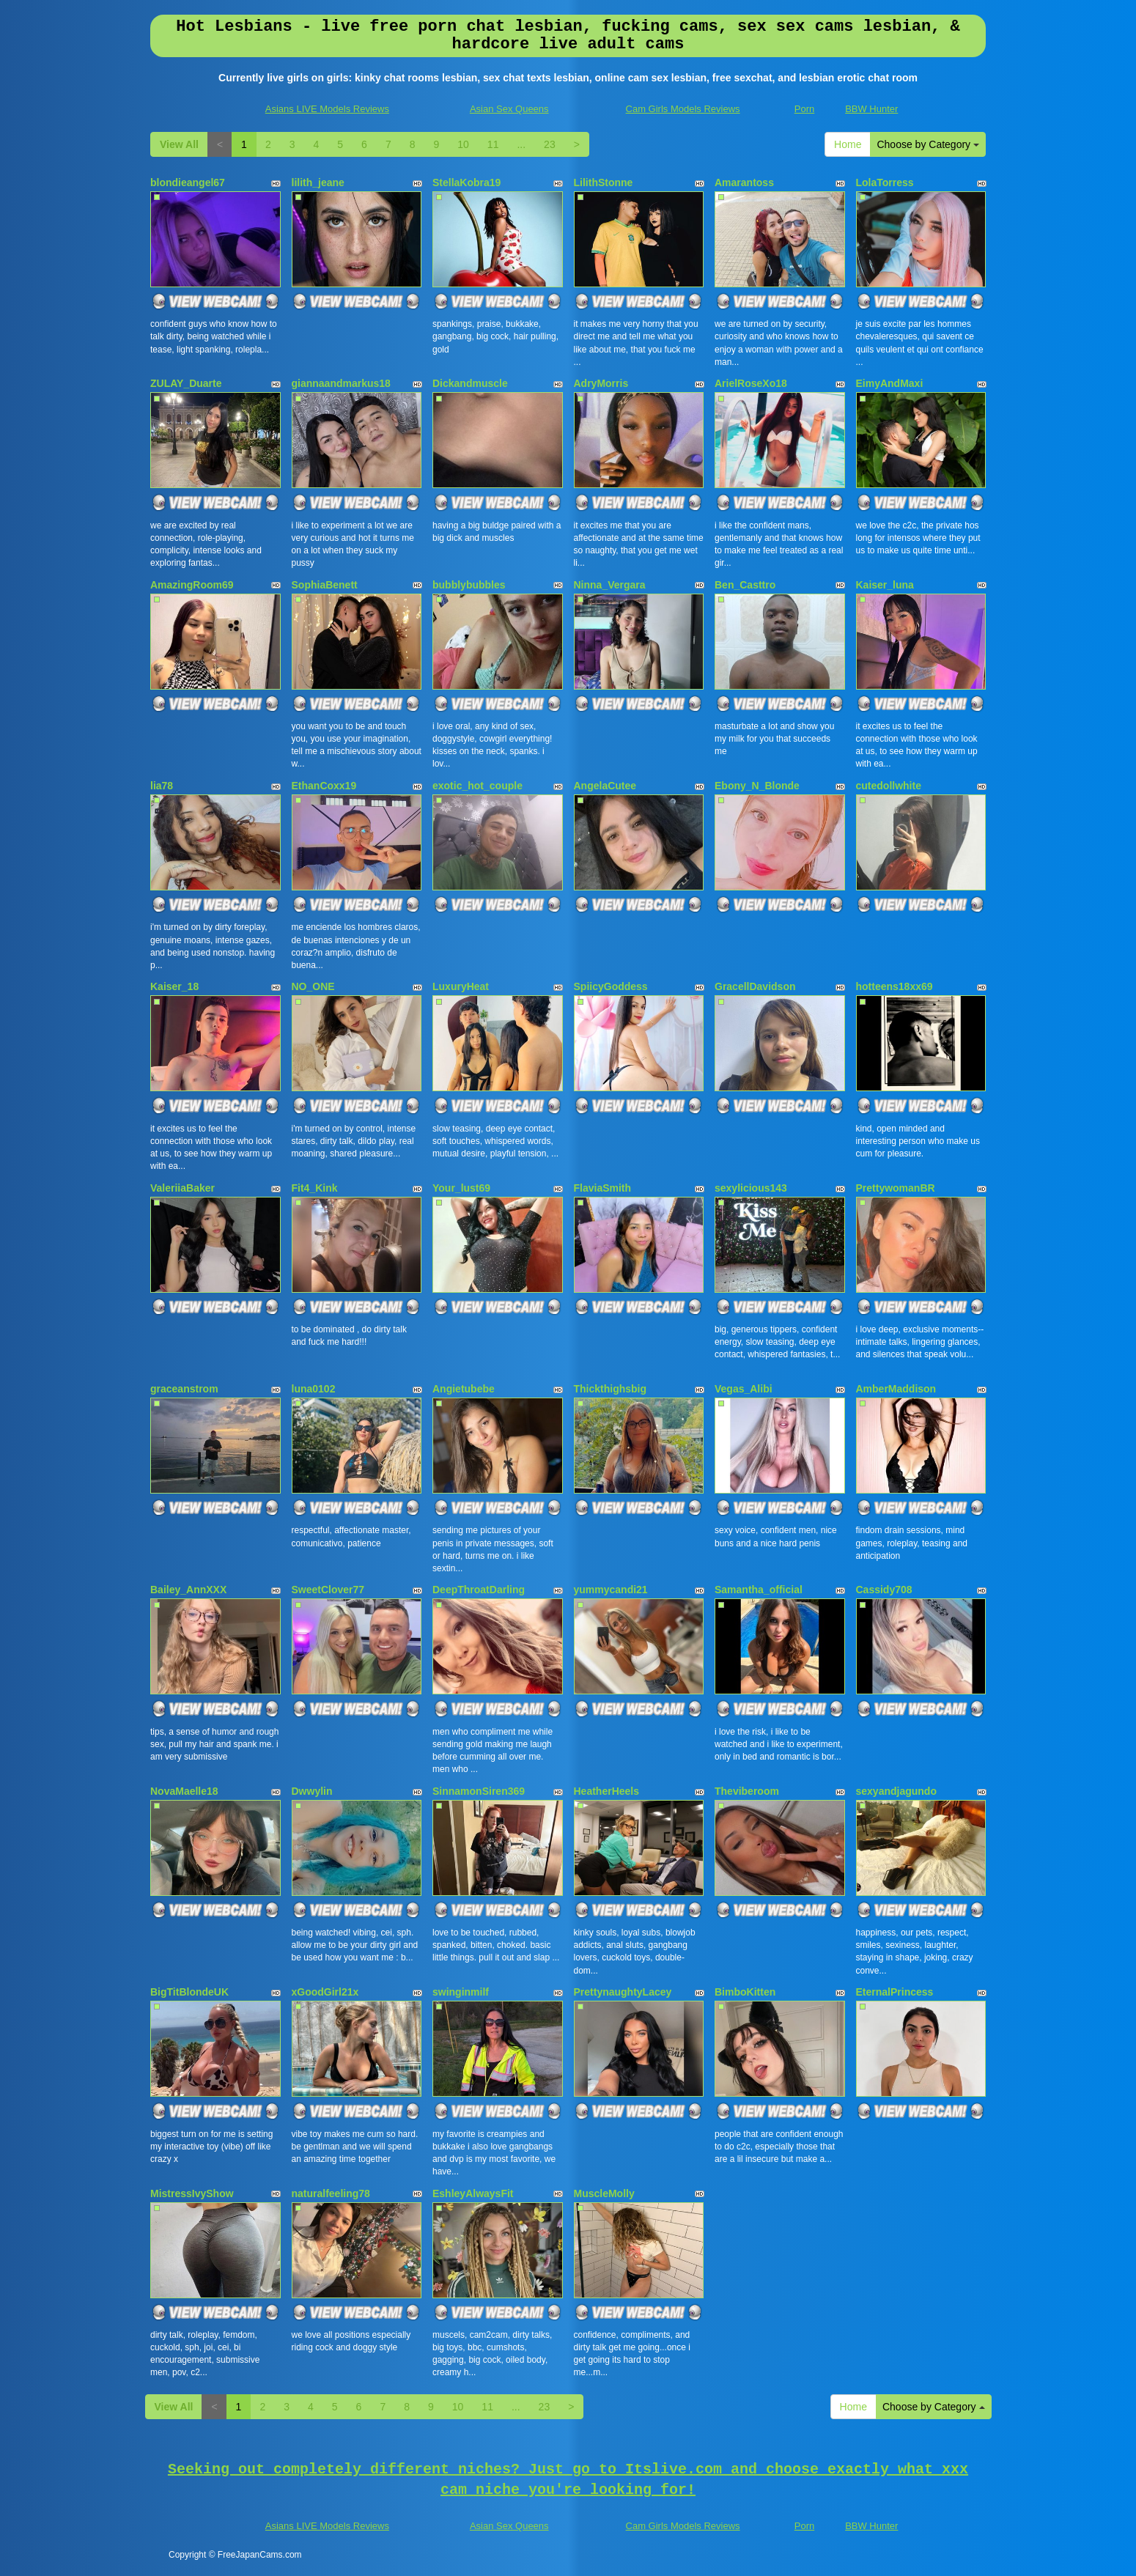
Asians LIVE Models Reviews (327, 108)
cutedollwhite (888, 785)
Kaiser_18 (174, 986)
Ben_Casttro (745, 585)
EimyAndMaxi (889, 383)
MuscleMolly (604, 2193)
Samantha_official (759, 1589)
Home (847, 144)
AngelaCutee (605, 785)
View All (179, 144)
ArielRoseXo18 (751, 383)
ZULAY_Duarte (186, 383)
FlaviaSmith (603, 1188)
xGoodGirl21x (325, 1992)
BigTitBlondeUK (189, 1992)
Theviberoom (747, 1791)
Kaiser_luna (885, 585)
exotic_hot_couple (477, 785)
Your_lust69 (461, 1188)
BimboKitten (745, 1992)
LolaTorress (885, 182)
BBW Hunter (871, 108)
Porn (804, 108)
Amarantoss (744, 182)
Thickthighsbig (610, 1389)
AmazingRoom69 (192, 585)
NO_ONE (313, 986)
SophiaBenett (325, 585)
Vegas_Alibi (743, 1389)
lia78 (161, 785)
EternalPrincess (895, 1992)
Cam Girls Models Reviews (683, 108)
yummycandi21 (611, 1589)
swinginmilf (460, 1992)
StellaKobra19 (466, 182)
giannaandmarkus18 (341, 383)
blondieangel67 (187, 182)
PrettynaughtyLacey (623, 1992)
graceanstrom (184, 1389)
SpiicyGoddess (611, 986)
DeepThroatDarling (478, 1589)
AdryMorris (601, 383)
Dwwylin (312, 1791)
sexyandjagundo (896, 1791)
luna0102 (314, 1389)
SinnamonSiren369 (478, 1791)
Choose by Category (928, 144)
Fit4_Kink (315, 1188)
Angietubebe (463, 1389)
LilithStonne (603, 182)
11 (493, 144)
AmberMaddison (896, 1389)
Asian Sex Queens (509, 108)
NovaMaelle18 (184, 1791)
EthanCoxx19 (324, 785)
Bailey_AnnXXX (188, 1589)
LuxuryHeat (460, 986)
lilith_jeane (318, 182)
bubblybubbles (469, 585)
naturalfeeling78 (331, 2193)
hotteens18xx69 (894, 986)
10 (463, 144)
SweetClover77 (328, 1589)
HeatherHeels (607, 1791)
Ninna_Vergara (610, 585)
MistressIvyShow (192, 2193)
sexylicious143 (751, 1188)
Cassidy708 (884, 1589)
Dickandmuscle (470, 383)
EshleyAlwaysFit (473, 2193)
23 (550, 144)
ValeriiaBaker (182, 1188)
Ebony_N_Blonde (757, 785)
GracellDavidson (755, 986)
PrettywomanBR (895, 1188)
